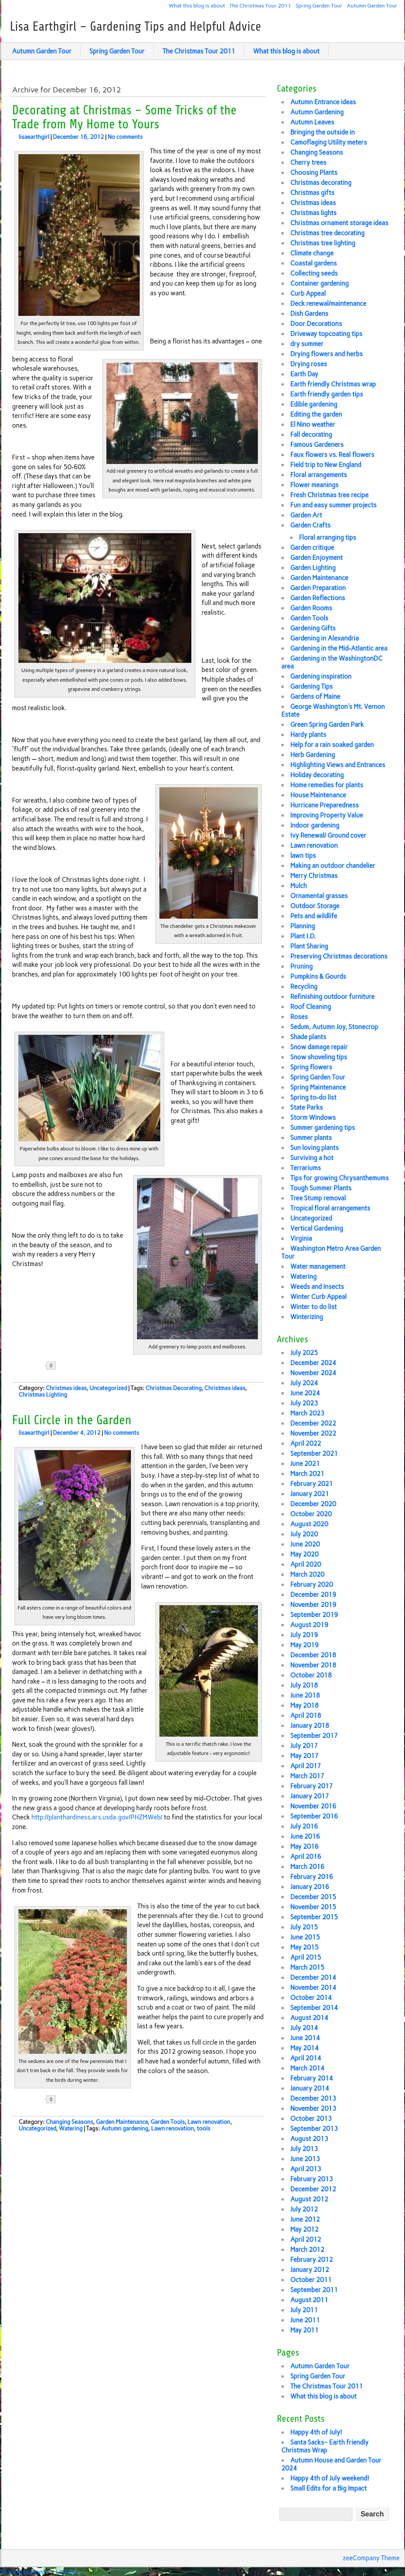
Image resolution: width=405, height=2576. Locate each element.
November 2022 (313, 1433)
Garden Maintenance (122, 2122)
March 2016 (307, 1867)
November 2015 (313, 1907)
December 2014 (313, 1978)
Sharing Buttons (23, 2572)
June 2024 (305, 1393)
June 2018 (305, 1695)
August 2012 (309, 2199)
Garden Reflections (317, 598)
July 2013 (304, 2149)
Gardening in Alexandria (324, 638)
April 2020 (305, 1564)
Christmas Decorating (174, 1388)
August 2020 (309, 1524)
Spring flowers (311, 1067)
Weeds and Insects (317, 1287)
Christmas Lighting (43, 1394)
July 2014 (304, 2028)
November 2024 (313, 1373)
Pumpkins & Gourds (318, 976)
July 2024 (304, 1383)
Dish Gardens (309, 314)
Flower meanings (314, 485)
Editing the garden (316, 414)
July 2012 (304, 2209)
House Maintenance (318, 795)
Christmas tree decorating (327, 233)
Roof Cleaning (310, 1007)
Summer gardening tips (322, 1128)
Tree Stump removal (318, 1198)
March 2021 (307, 1474)
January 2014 (309, 2088)
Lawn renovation (208, 2122)
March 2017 (307, 1776)
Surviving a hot (312, 1158)
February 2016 (311, 1877)
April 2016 (305, 1857)
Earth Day (304, 374)
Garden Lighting (313, 568)
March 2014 (307, 2068)
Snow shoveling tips (318, 1057)
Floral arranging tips (327, 537)
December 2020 (313, 1504)
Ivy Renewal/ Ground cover (328, 835)
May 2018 (304, 1705)
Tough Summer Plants (321, 1188)
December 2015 (313, 1897)
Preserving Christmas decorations (338, 956)
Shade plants (308, 1037)
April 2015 (305, 1957)
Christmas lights (313, 213)
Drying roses (308, 364)
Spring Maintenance (318, 1087)
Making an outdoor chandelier (332, 866)
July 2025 (304, 1353)
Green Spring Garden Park (327, 725)
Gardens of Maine (315, 697)
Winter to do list (313, 1307)
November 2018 (313, 1665)
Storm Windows (313, 1118)
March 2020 (307, 1574)
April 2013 (305, 2169)
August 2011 (309, 2300)
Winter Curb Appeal (318, 1297)
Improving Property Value (326, 815)
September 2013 (314, 2129)
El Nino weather (312, 424)
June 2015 (305, 1937)
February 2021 (311, 1484)
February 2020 (311, 1585)
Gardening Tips (311, 686)
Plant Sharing (309, 946)
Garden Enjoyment (316, 558)
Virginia (301, 1238)
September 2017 (314, 1736)
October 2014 (311, 1998)
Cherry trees (308, 162)
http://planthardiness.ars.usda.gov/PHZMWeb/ (97, 1817)
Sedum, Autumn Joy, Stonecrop (334, 1027)
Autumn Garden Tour (372, 5)
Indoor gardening (314, 825)
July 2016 (304, 1826)
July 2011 (304, 2310)
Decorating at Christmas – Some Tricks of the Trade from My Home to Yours (124, 117)
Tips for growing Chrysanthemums (339, 1178)
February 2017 (311, 1786)
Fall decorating (311, 435)
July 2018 (304, 1685)
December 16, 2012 (78, 137)
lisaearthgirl (34, 137)
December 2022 (313, 1423)
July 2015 (304, 1927)
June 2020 (305, 1544)
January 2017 (309, 1796)
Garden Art (306, 515)
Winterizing (306, 1317)
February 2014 (311, 2078)
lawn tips (303, 856)
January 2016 (309, 1887)
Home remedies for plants (326, 785)
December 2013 (313, 2098)
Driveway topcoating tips (326, 334)
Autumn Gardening (317, 112)
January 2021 (309, 1494)
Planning (302, 926)
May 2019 (304, 1645)
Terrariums (305, 1168)
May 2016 (304, 1847)
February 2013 (311, 2179)
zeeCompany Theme (371, 2558)
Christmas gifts (312, 193)
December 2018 (313, 1655)
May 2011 (304, 2330)
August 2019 (309, 1625)
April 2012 (305, 2239)
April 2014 (305, 2058)
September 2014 (314, 2008)
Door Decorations (316, 324)
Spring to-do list (313, 1097)
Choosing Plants (314, 173)
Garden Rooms (311, 608)
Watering (70, 2128)
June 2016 (305, 1836)
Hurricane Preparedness (324, 805)
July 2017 (304, 1746)
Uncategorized (108, 1388)
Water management (317, 1266)
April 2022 (305, 1443)
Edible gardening (313, 404)
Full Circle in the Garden (72, 1420)
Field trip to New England (325, 465)
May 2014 (304, 2048)
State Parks (306, 1107)
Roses (299, 1017)
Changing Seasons (69, 2122)
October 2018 (311, 1675)
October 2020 (311, 1514)
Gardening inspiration (321, 676)
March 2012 (307, 2250)
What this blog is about (197, 5)
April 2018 (305, 1716)
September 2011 (314, 2290)
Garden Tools (167, 2122)
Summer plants (311, 1138)
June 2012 (305, 2219)
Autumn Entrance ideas (323, 102)
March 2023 (307, 1413)
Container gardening (319, 283)
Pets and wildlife (313, 916)
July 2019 (304, 1635)
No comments (125, 137)
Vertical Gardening (316, 1228)
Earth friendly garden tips (326, 394)
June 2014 (305, 2038)
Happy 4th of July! (316, 2432)
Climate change (312, 253)
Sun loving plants (314, 1148)
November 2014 (313, 1988)
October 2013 (311, 2119)
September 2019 (314, 1615)
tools (203, 2128)
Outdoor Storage (314, 906)
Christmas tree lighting (323, 243)
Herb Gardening (312, 755)
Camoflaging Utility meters (328, 142)
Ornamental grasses (319, 896)
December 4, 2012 (77, 1433)
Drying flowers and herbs (326, 354)
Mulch (298, 886)
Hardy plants (308, 735)
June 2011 (305, 2320)
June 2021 (305, 1464)
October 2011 (311, 2280)
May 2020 (304, 1554)
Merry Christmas (314, 876)
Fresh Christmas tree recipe (329, 495)
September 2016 (314, 1816)
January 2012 (309, 2270)
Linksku (67, 2572)
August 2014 (309, 2018)
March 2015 (307, 1967)
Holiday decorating (317, 775)
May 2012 (304, 2229)
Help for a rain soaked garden (332, 745)
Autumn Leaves (312, 122)
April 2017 (305, 1766)
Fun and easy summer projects (333, 505)
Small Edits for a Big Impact (328, 2488)
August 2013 (309, 2139)
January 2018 (309, 1726)
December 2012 (313, 2189)
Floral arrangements (318, 475)
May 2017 (304, 1756)
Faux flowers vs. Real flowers (332, 455)
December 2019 (313, 1595)
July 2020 (304, 1534)
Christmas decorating (321, 183)
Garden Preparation (318, 588)
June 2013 (305, 2159)
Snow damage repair (319, 1047)
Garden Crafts (310, 525)
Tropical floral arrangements (330, 1208)
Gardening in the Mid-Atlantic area (338, 648)
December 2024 (313, 1363)
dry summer (307, 344)
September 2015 (314, 1917)
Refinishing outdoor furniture (332, 997)
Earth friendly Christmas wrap (333, 384)
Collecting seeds (314, 273)
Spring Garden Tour (319, 5)
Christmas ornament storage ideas (339, 223)
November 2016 (313, 1806)
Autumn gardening (124, 2128)
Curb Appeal (308, 293)
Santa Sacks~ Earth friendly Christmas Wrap (325, 2446)
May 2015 (304, 1947)
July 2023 (304, 1403)
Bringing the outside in (322, 132)
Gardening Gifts (313, 628)
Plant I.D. (303, 936)
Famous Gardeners (317, 445)
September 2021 (314, 1454)
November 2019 (313, 1605)
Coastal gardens (313, 263)
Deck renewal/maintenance (328, 304)
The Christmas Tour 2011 (260, 5)
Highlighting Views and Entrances (337, 765)
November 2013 (313, 2108)
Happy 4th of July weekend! (329, 2478)
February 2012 (311, 2260)
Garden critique (312, 548)
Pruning (301, 966)
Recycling (303, 987)
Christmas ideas (66, 1388)
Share (80, 1365)
